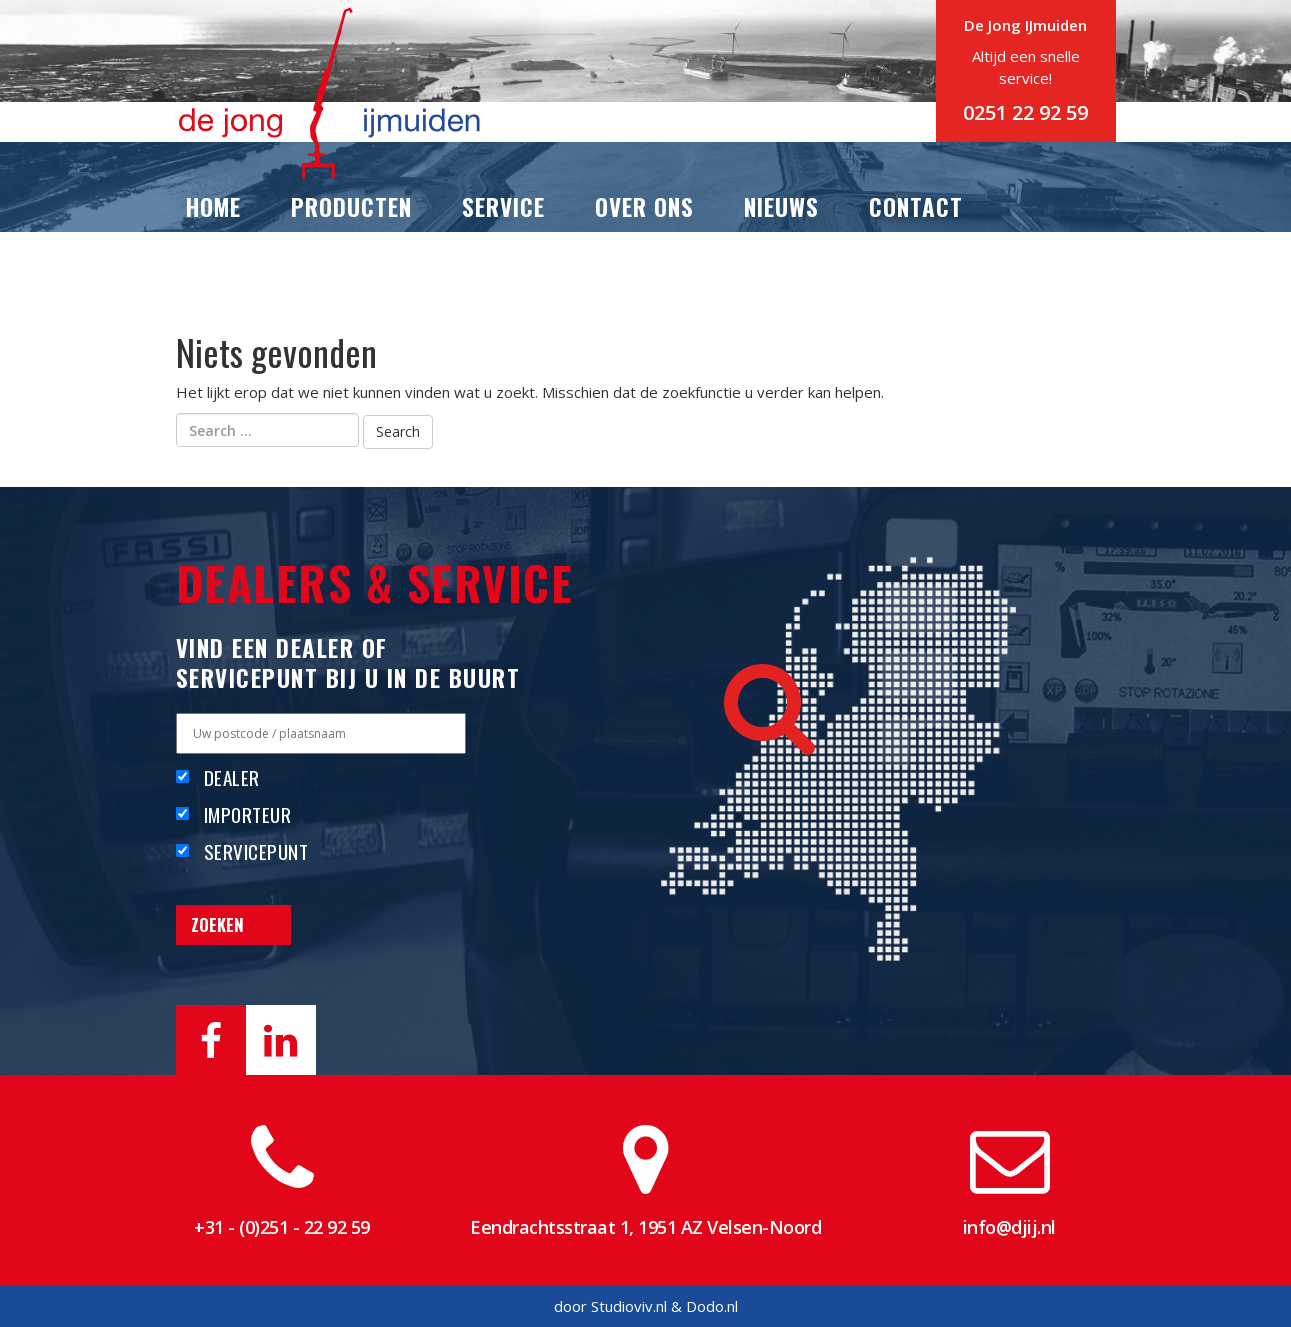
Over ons (644, 207)
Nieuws (781, 207)
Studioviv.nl (629, 1306)
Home (213, 207)
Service (503, 207)
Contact (916, 207)
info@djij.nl (1009, 1227)
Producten (351, 207)
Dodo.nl (712, 1306)
